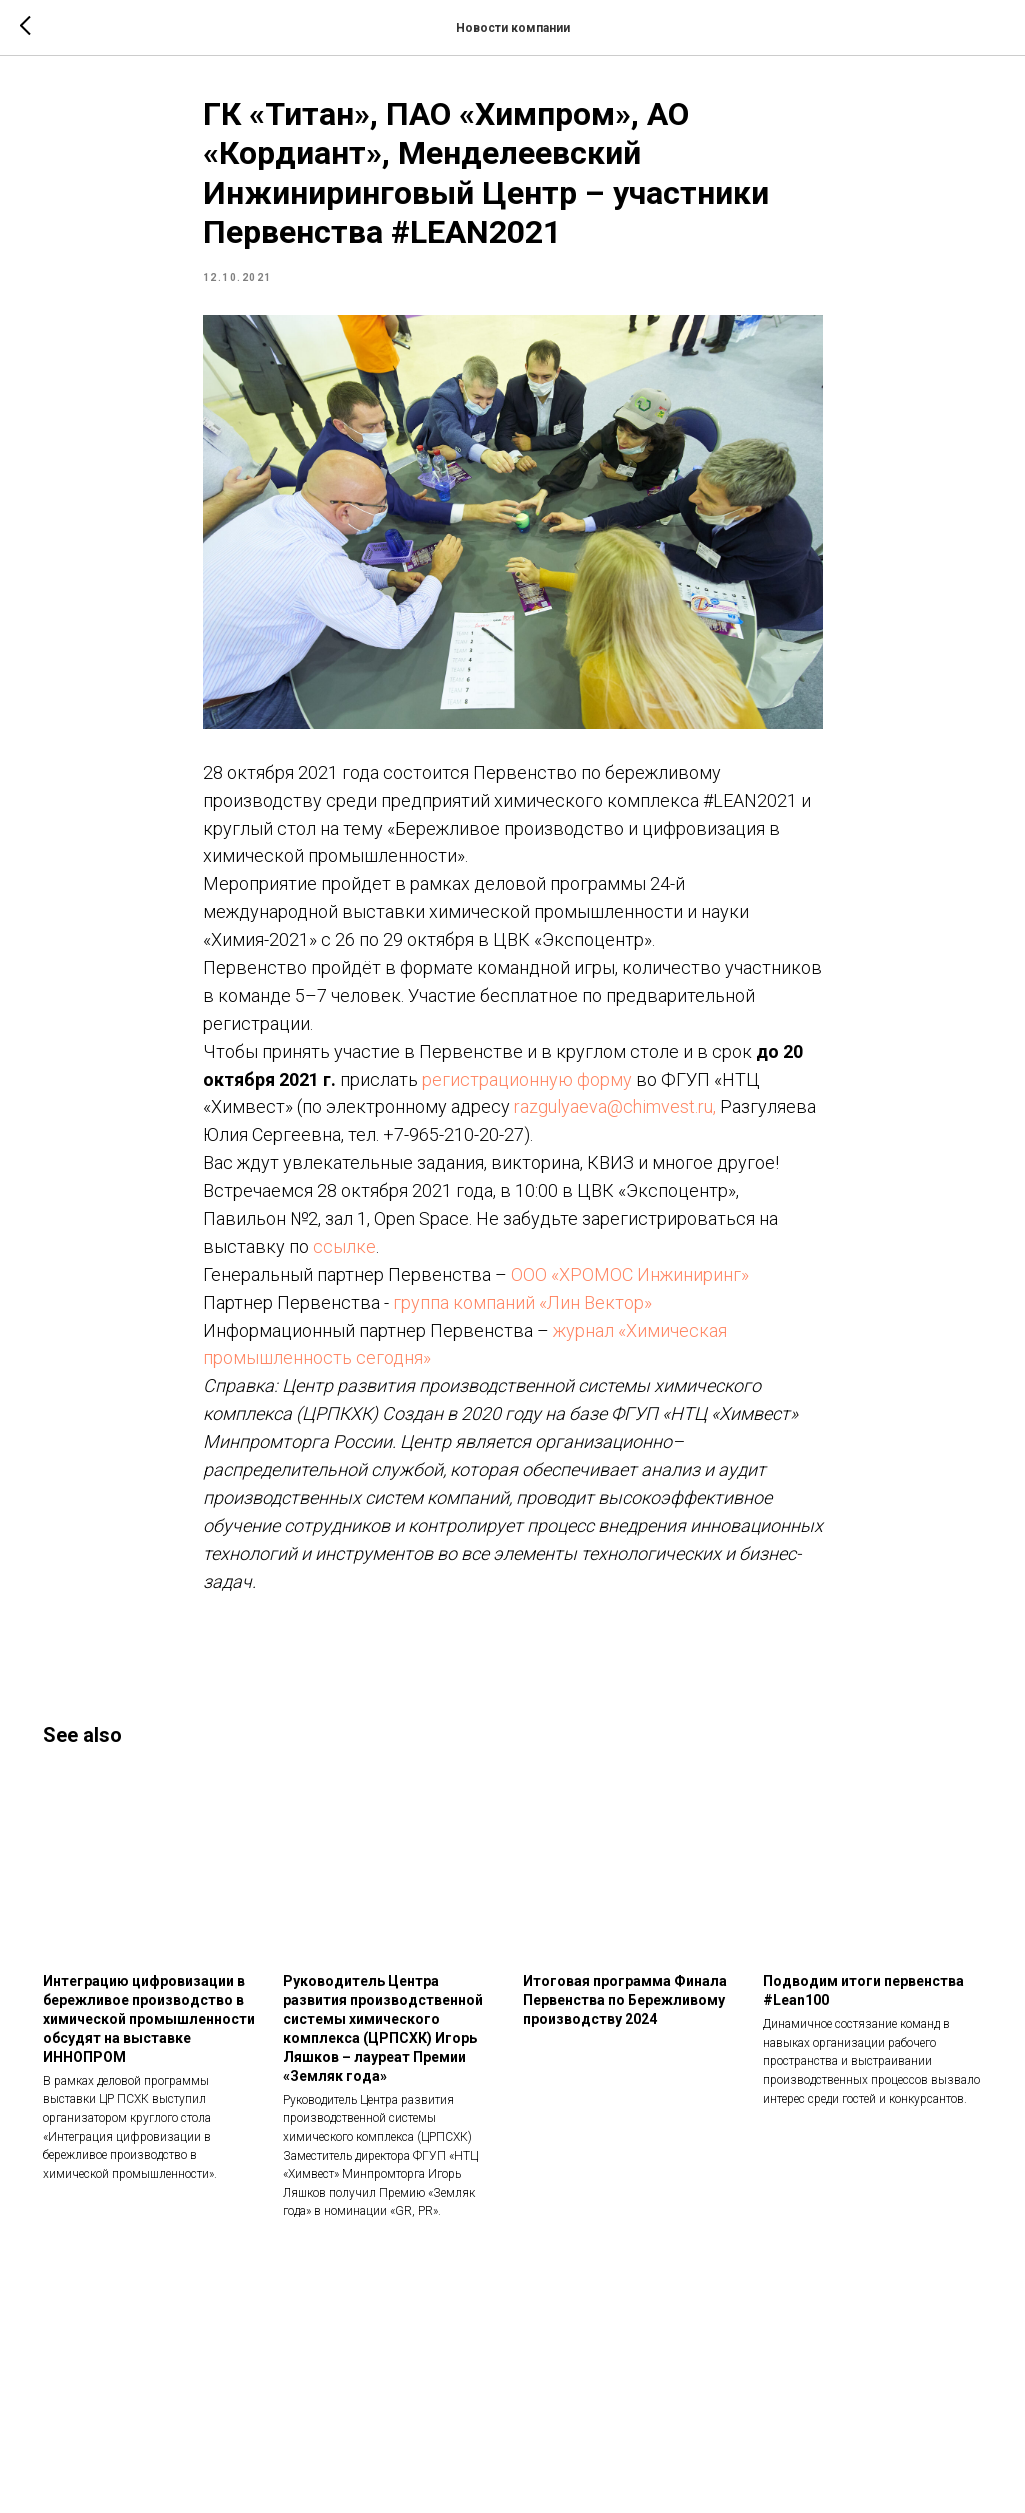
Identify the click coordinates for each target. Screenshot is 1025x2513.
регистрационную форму (527, 1079)
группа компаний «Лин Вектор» (522, 1302)
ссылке (344, 1246)
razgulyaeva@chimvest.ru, (615, 1106)
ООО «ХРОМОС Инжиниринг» (630, 1274)
